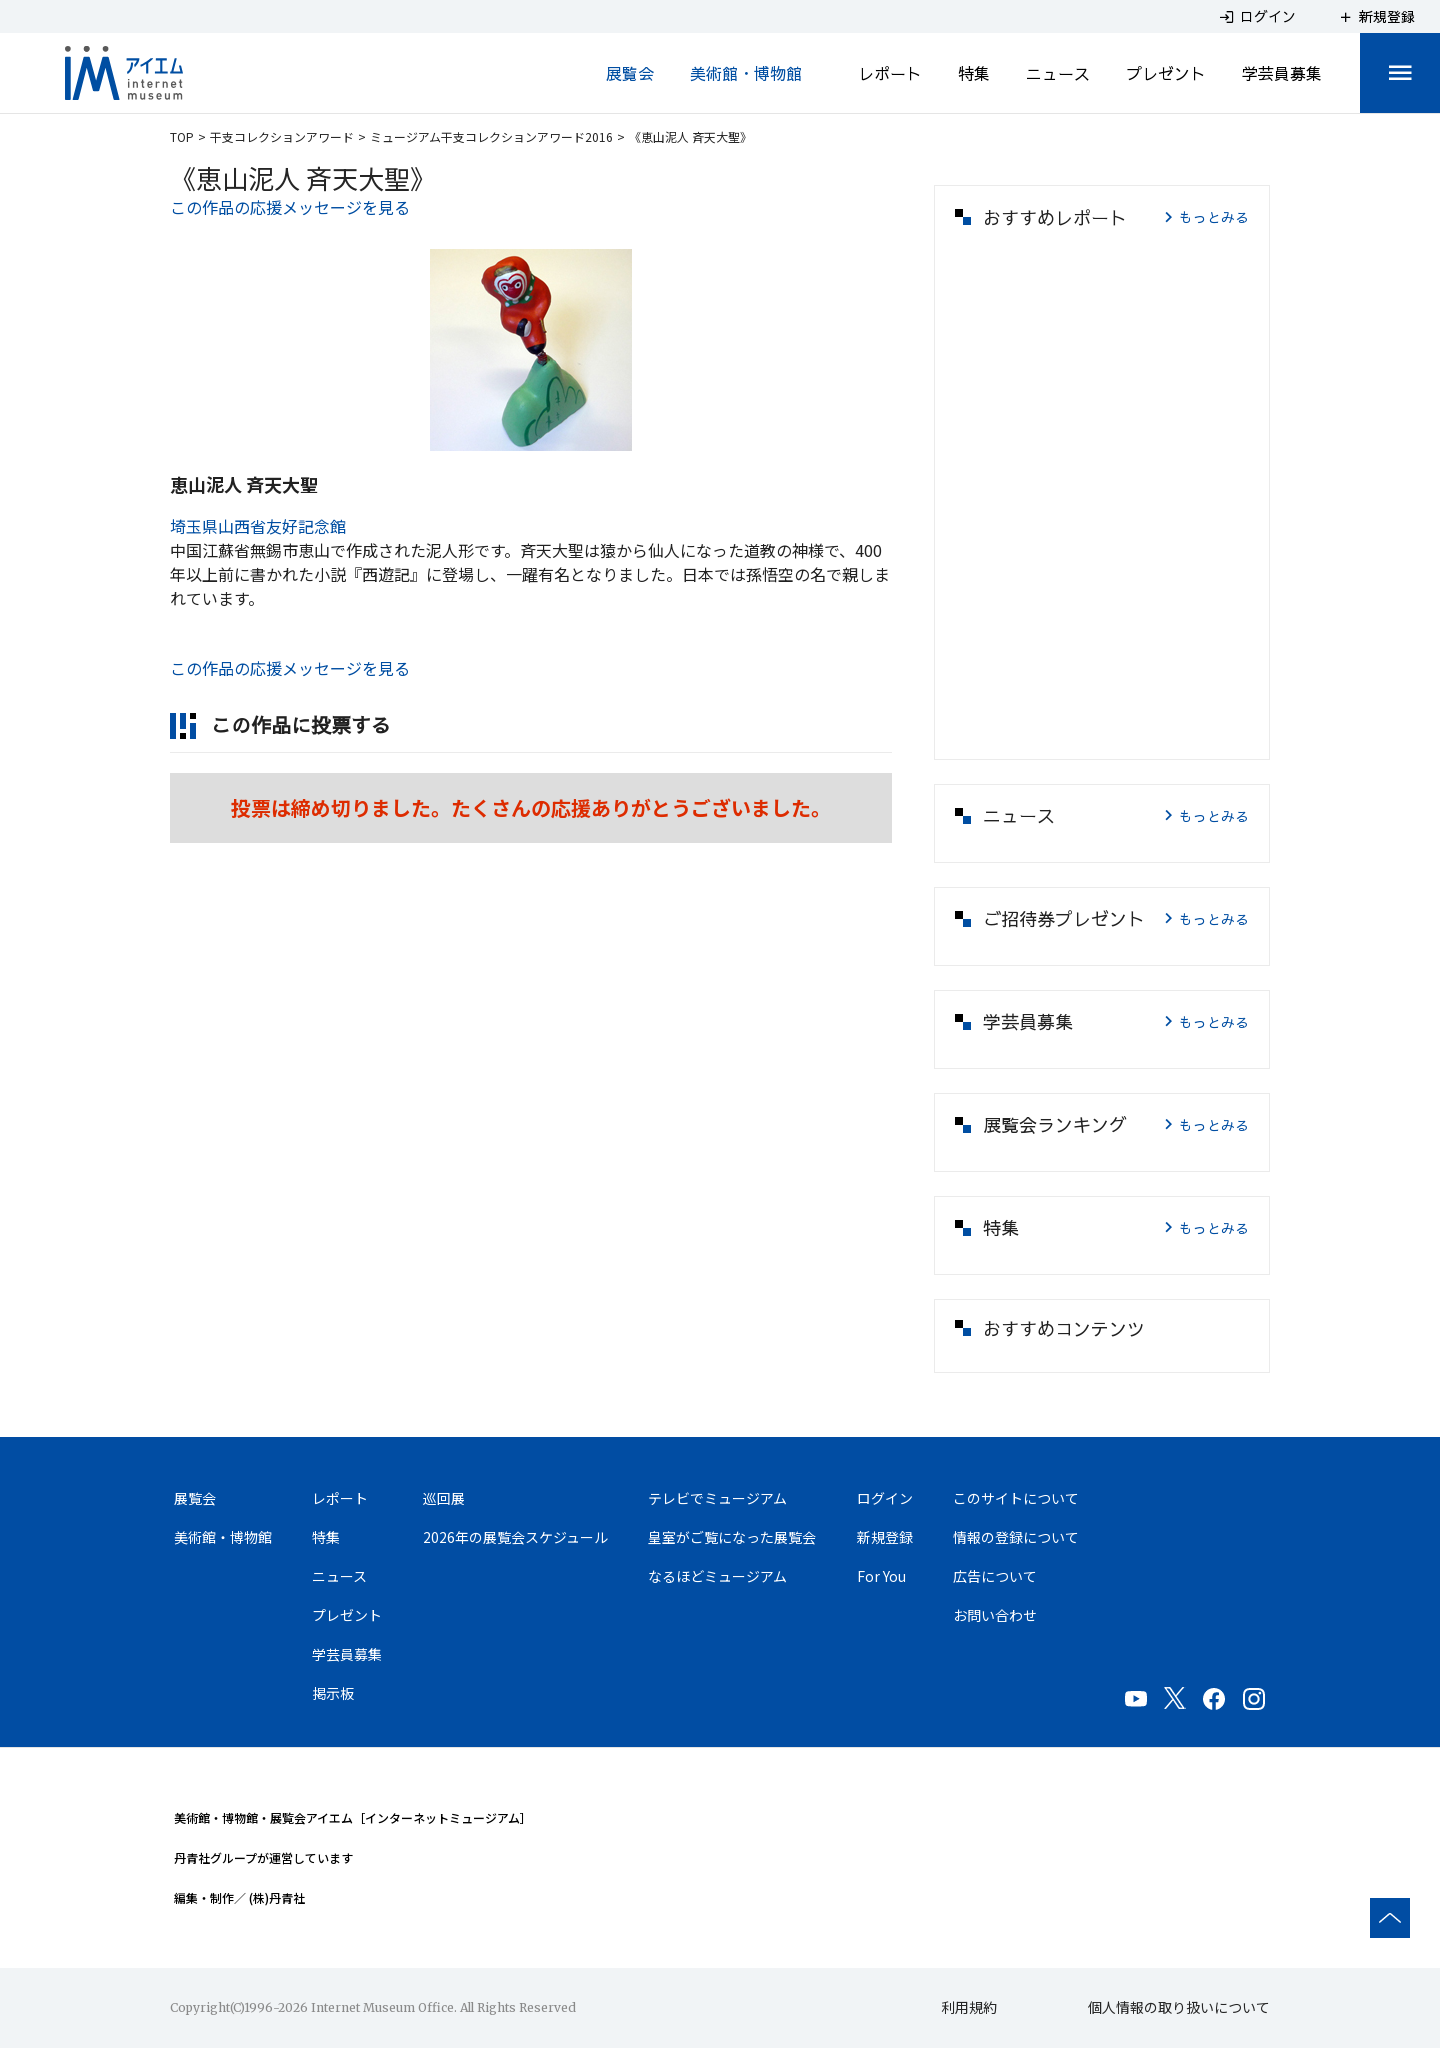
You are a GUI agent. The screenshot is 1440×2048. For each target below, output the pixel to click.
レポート (890, 73)
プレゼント (1166, 73)
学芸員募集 (1282, 73)
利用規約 (969, 2007)
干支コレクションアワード (282, 136)
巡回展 (444, 1498)
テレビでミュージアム (717, 1498)
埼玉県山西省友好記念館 (258, 526)
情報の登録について (1016, 1537)
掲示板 (333, 1693)
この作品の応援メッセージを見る (290, 207)
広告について (995, 1576)
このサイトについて (1016, 1498)
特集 (974, 73)
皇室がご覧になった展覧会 (732, 1537)
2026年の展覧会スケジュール (515, 1537)
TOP (182, 136)
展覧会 (630, 73)
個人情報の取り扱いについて (1179, 2007)
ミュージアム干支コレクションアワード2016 (491, 136)
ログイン (885, 1498)
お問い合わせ (995, 1615)
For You (881, 1576)
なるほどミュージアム (717, 1576)
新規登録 (885, 1537)
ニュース (1058, 73)
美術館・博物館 (746, 73)
